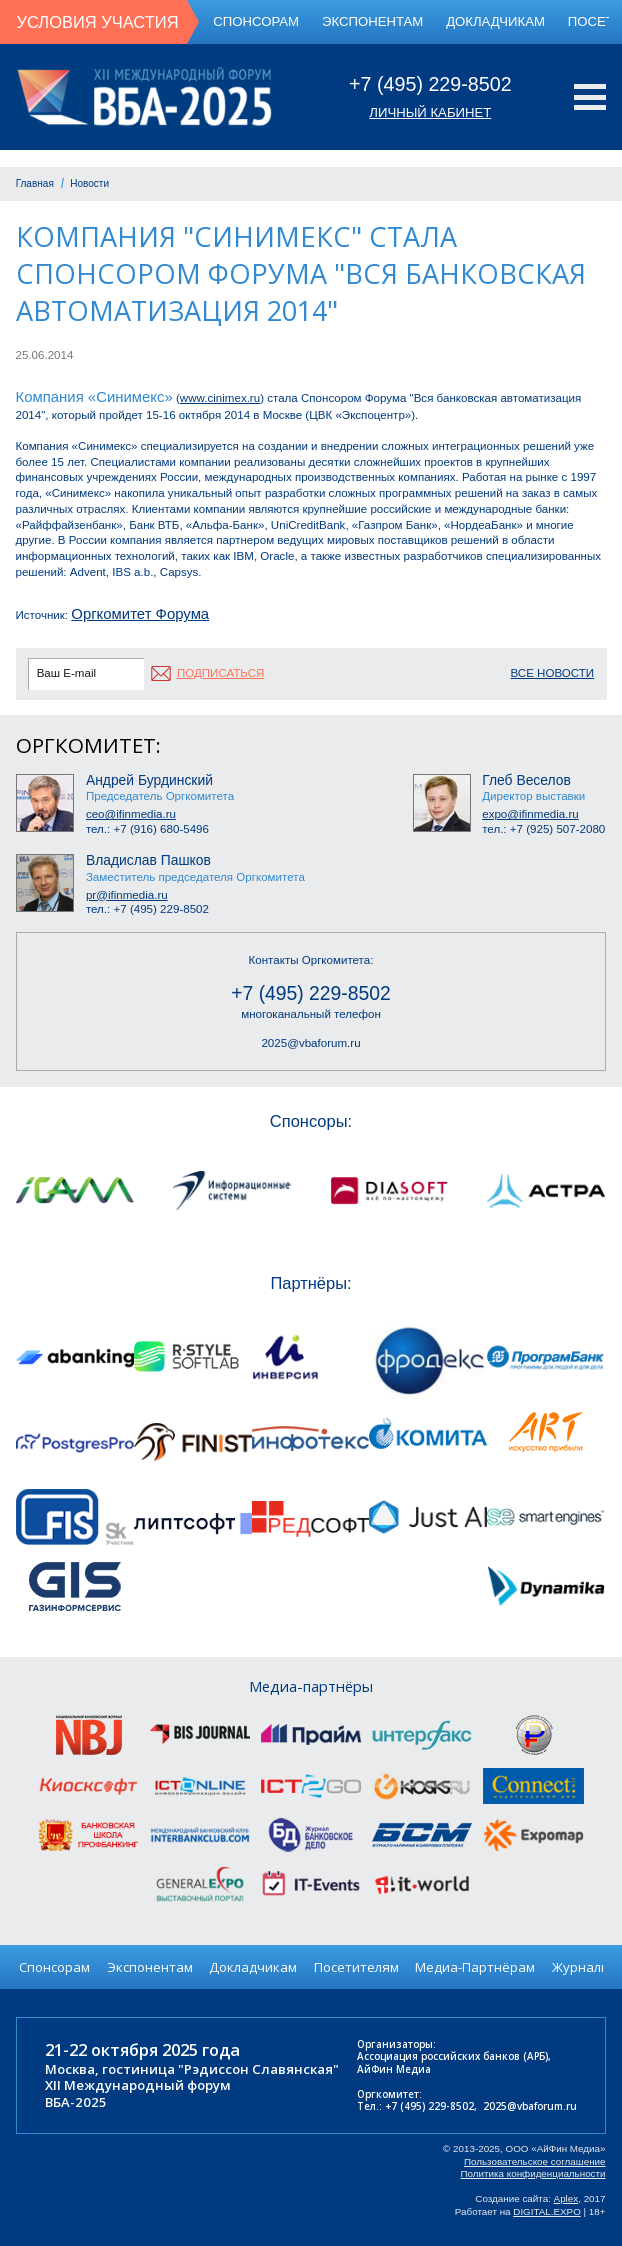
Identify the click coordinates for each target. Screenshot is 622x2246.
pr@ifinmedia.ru (127, 895)
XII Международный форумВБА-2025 (138, 2093)
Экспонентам (372, 21)
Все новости (553, 673)
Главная (35, 183)
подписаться (221, 673)
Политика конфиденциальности (533, 2173)
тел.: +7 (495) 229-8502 (147, 909)
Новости (89, 183)
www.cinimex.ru (220, 398)
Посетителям (356, 1967)
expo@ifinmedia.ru (530, 814)
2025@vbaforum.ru (310, 1043)
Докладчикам (495, 21)
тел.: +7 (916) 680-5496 (147, 829)
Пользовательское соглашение (535, 2161)
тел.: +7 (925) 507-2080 (543, 829)
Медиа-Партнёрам (475, 1967)
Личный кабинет (430, 112)
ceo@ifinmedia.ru (131, 814)
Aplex (566, 2198)
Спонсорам (256, 21)
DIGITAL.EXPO (547, 2211)
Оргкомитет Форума (140, 613)
